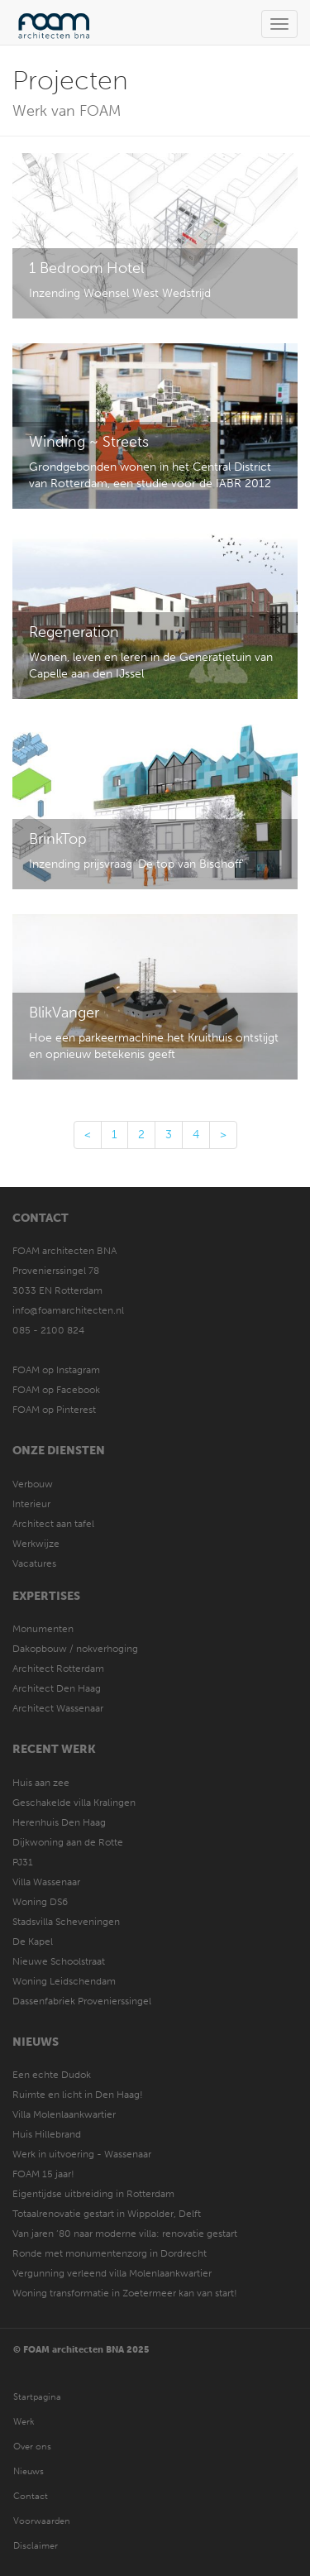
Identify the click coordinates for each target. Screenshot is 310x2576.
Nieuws (35, 2042)
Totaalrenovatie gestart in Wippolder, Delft (106, 2213)
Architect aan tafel (53, 1524)
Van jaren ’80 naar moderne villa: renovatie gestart (124, 2233)
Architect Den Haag (56, 1688)
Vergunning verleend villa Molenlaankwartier (112, 2273)
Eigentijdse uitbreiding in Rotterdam (93, 2194)
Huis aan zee (40, 1782)
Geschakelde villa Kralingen (74, 1802)
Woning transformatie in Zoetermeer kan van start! (124, 2293)
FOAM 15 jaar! (43, 2174)
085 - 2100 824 (48, 1330)
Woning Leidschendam (64, 1981)
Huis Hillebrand (46, 2134)
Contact (40, 1218)
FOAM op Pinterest (54, 1409)
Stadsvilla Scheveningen (66, 1921)
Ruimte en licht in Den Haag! (77, 2094)
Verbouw (32, 1484)
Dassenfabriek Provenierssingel (81, 2001)
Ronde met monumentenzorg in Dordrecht (109, 2253)
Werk (24, 2421)
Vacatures (34, 1563)
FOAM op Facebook (56, 1390)
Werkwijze (36, 1543)
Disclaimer (35, 2545)
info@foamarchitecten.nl (68, 1310)
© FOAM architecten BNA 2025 (81, 2349)
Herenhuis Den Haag (59, 1822)
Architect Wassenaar (57, 1708)
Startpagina (37, 2397)
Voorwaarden (41, 2521)
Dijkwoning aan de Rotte (67, 1842)
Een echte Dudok (52, 2074)
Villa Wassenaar (46, 1882)
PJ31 (22, 1862)
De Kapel (32, 1941)
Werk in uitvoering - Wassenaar (81, 2154)
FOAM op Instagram (56, 1370)
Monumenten (43, 1629)
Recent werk (54, 1749)
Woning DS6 (40, 1902)
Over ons (32, 2446)
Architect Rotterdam (58, 1668)
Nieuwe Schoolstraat (58, 1961)
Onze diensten (58, 1451)
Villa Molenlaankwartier (64, 2114)
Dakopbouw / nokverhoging (75, 1648)
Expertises (46, 1596)
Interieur (31, 1504)
